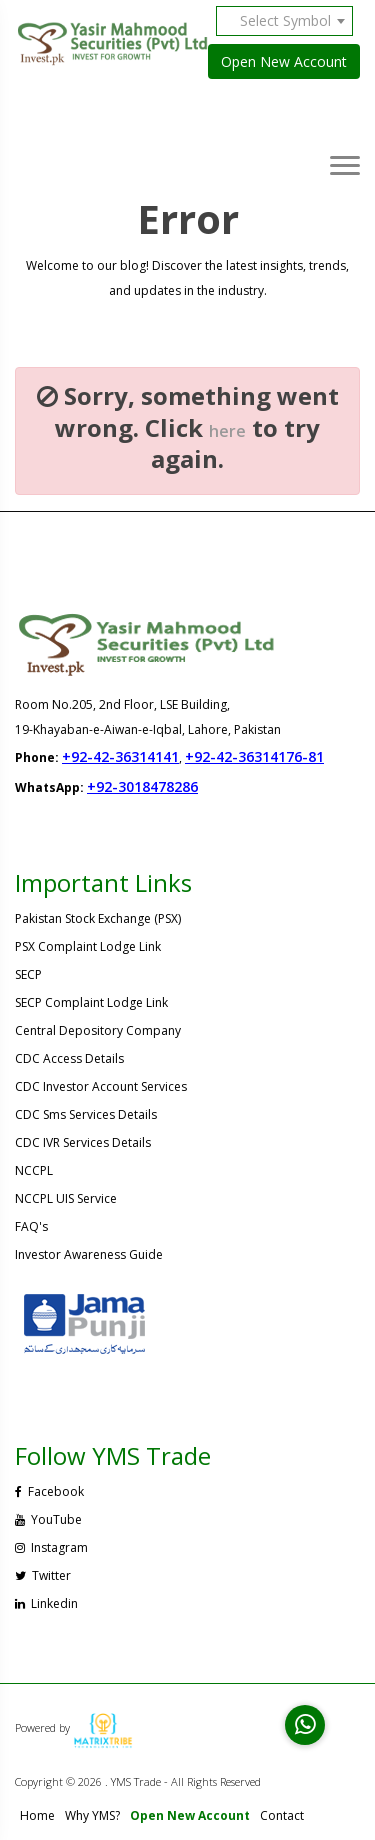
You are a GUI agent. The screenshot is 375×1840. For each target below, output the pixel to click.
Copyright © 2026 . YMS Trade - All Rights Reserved (138, 1781)
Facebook (49, 1491)
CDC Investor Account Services (101, 1086)
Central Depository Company (98, 1030)
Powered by (74, 1727)
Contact (282, 1815)
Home (37, 1815)
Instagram (51, 1547)
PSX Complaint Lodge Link (88, 946)
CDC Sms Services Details (86, 1114)
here (227, 431)
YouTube (48, 1519)
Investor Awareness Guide (89, 1254)
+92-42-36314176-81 (254, 756)
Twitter (43, 1575)
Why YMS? (92, 1815)
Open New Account (284, 61)
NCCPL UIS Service (66, 1198)
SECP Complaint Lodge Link (91, 1002)
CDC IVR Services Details (83, 1142)
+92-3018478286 (142, 786)
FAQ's (31, 1226)
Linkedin (46, 1603)
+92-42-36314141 (120, 756)
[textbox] (292, 21)
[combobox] (292, 21)
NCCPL (34, 1170)
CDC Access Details (69, 1058)
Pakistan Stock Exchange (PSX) (98, 918)
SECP (28, 974)
